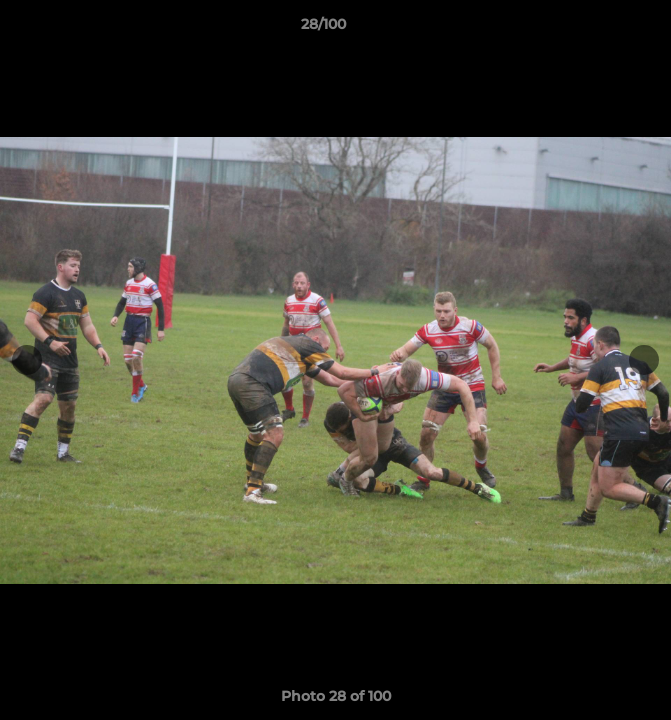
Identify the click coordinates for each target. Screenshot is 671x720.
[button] (599, 29)
